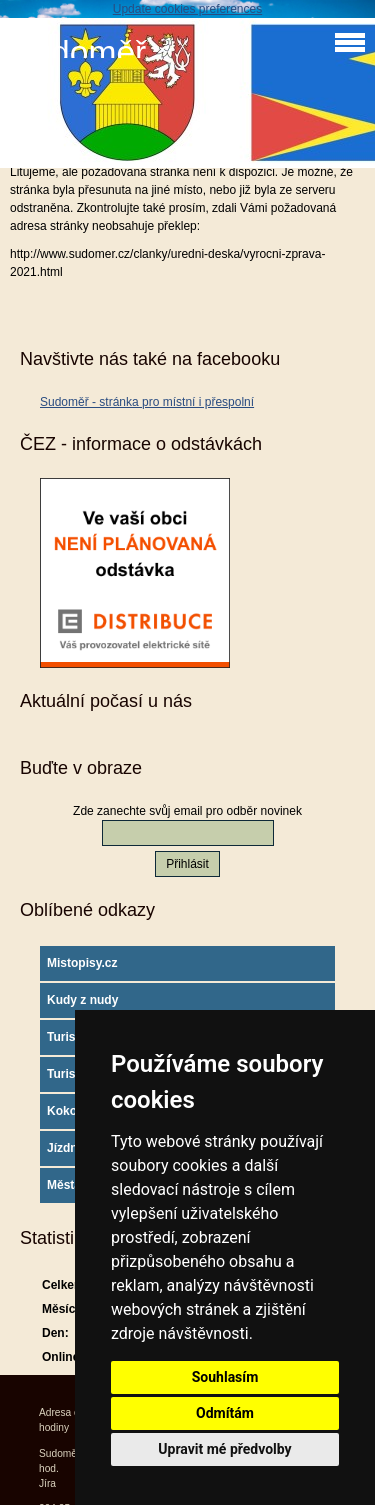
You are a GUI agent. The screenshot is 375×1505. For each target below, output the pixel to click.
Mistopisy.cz (82, 963)
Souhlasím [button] (225, 1377)
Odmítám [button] (225, 1413)
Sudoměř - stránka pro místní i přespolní (147, 402)
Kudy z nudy (82, 1000)
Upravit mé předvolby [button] (224, 1449)
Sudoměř (78, 52)
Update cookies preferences (187, 9)
